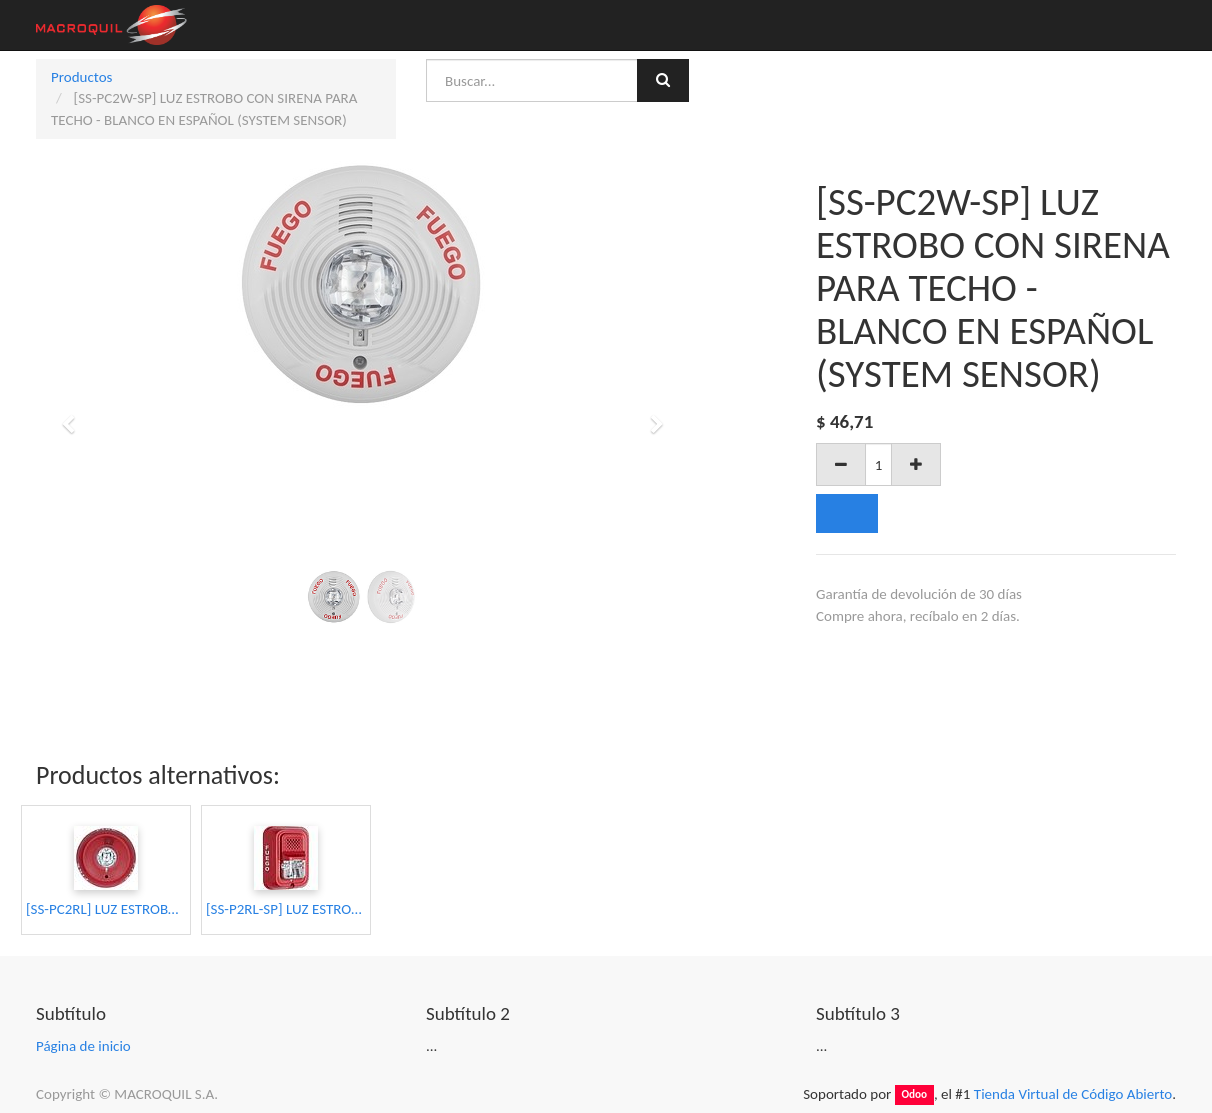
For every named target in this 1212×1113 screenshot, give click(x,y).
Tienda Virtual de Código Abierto (1073, 1094)
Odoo (914, 1095)
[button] (75, 415)
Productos (81, 77)
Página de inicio (83, 1046)
